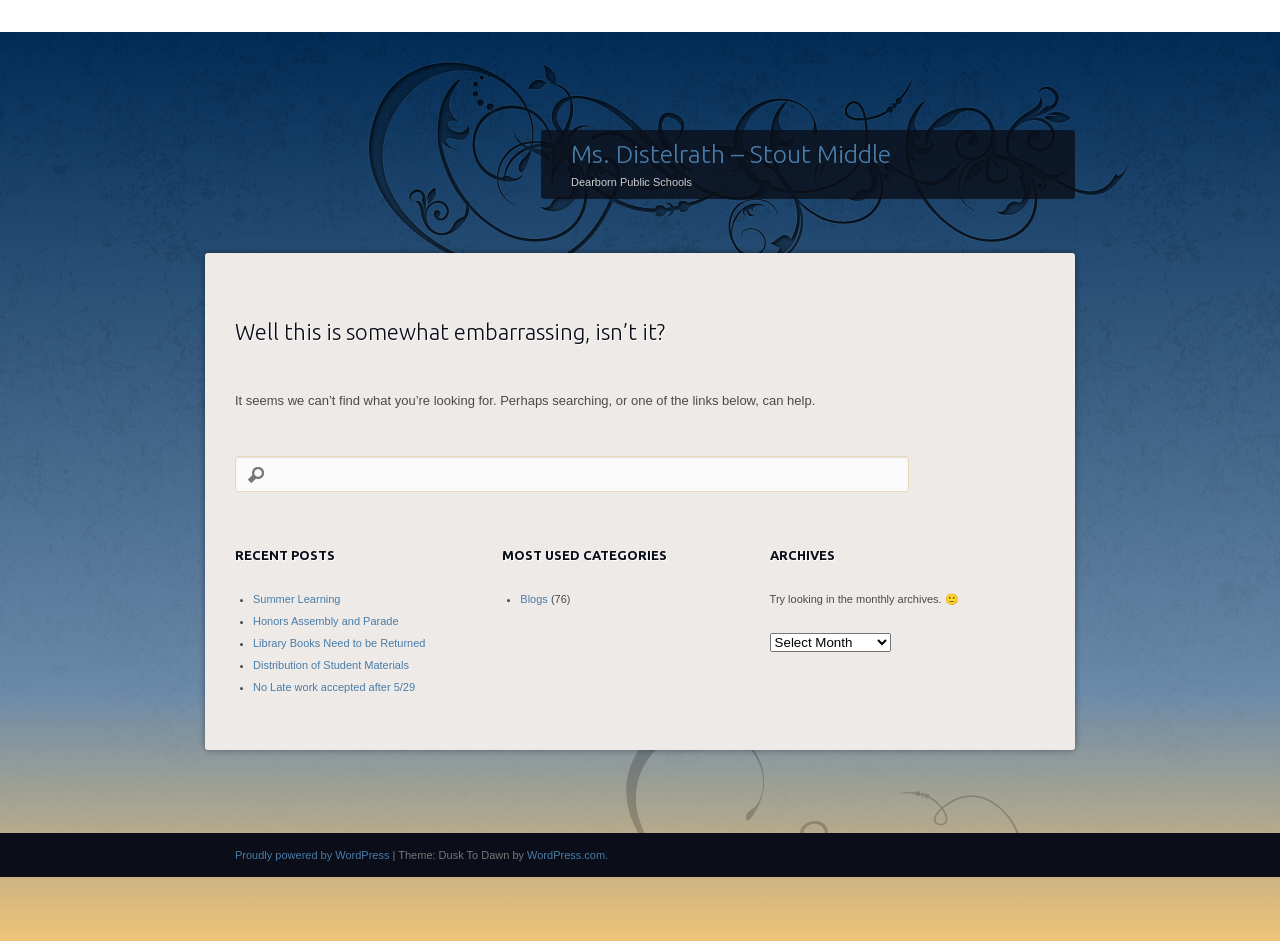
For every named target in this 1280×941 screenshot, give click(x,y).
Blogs (534, 599)
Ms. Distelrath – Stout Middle (731, 154)
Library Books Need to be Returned (339, 643)
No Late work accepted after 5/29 (334, 687)
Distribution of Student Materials (331, 665)
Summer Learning (296, 599)
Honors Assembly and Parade (326, 621)
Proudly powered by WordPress (312, 855)
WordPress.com (566, 855)
